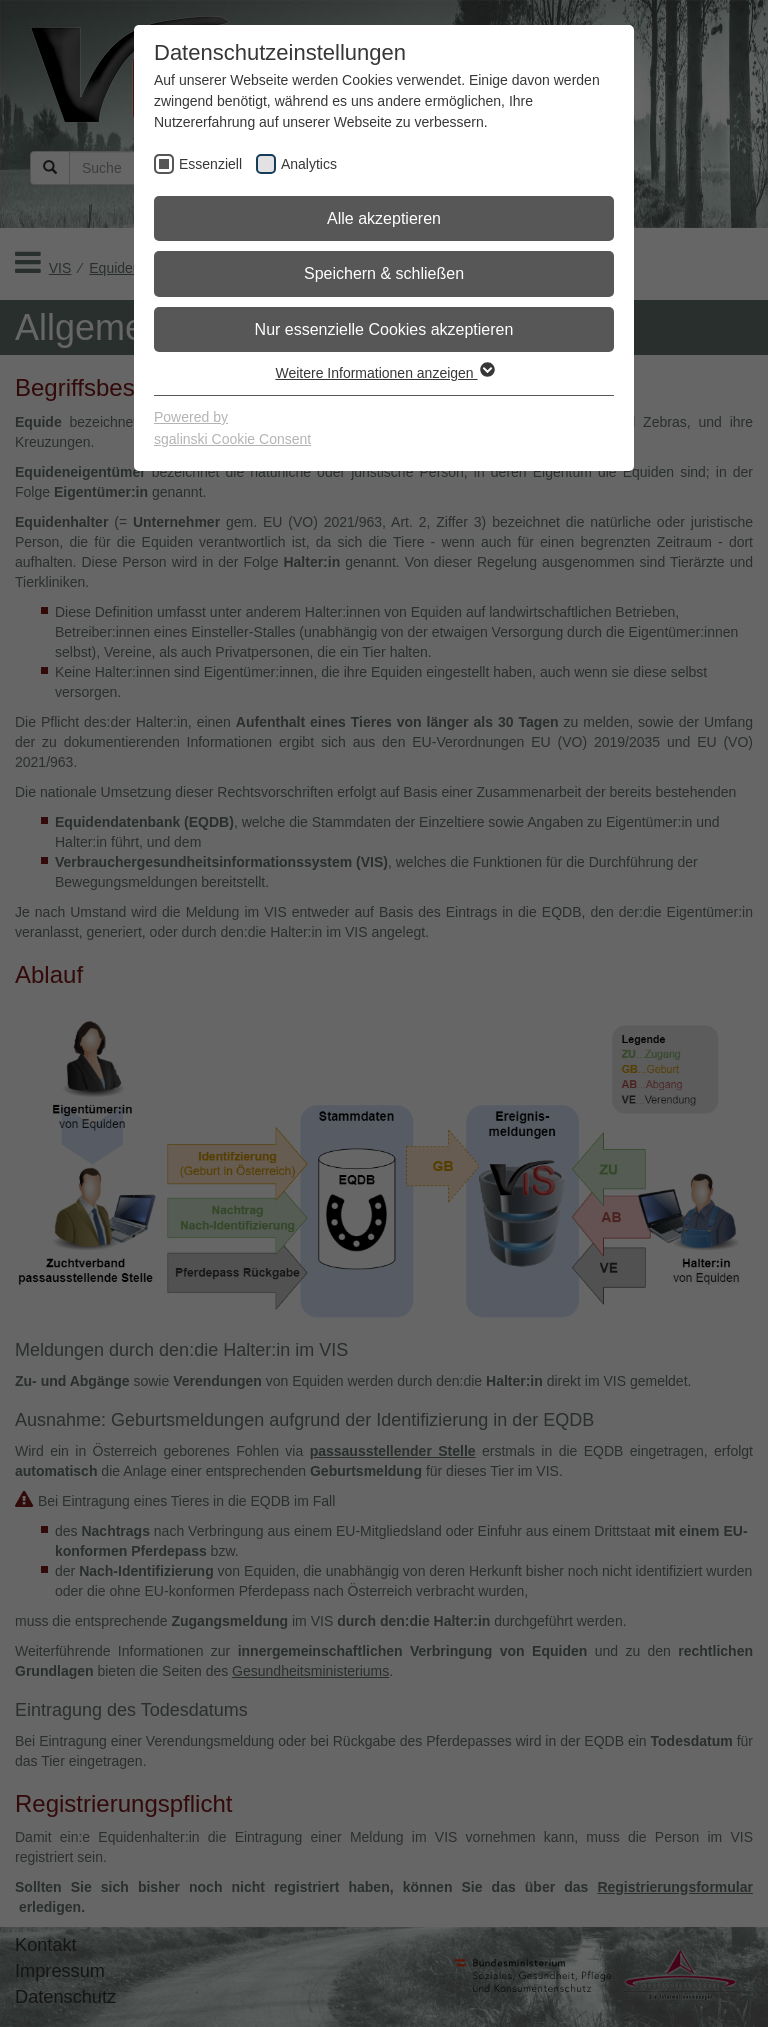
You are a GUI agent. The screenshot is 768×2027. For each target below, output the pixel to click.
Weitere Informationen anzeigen (383, 373)
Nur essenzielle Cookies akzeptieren (384, 329)
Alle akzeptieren (384, 218)
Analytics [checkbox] (309, 164)
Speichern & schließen (384, 273)
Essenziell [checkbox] (210, 164)
